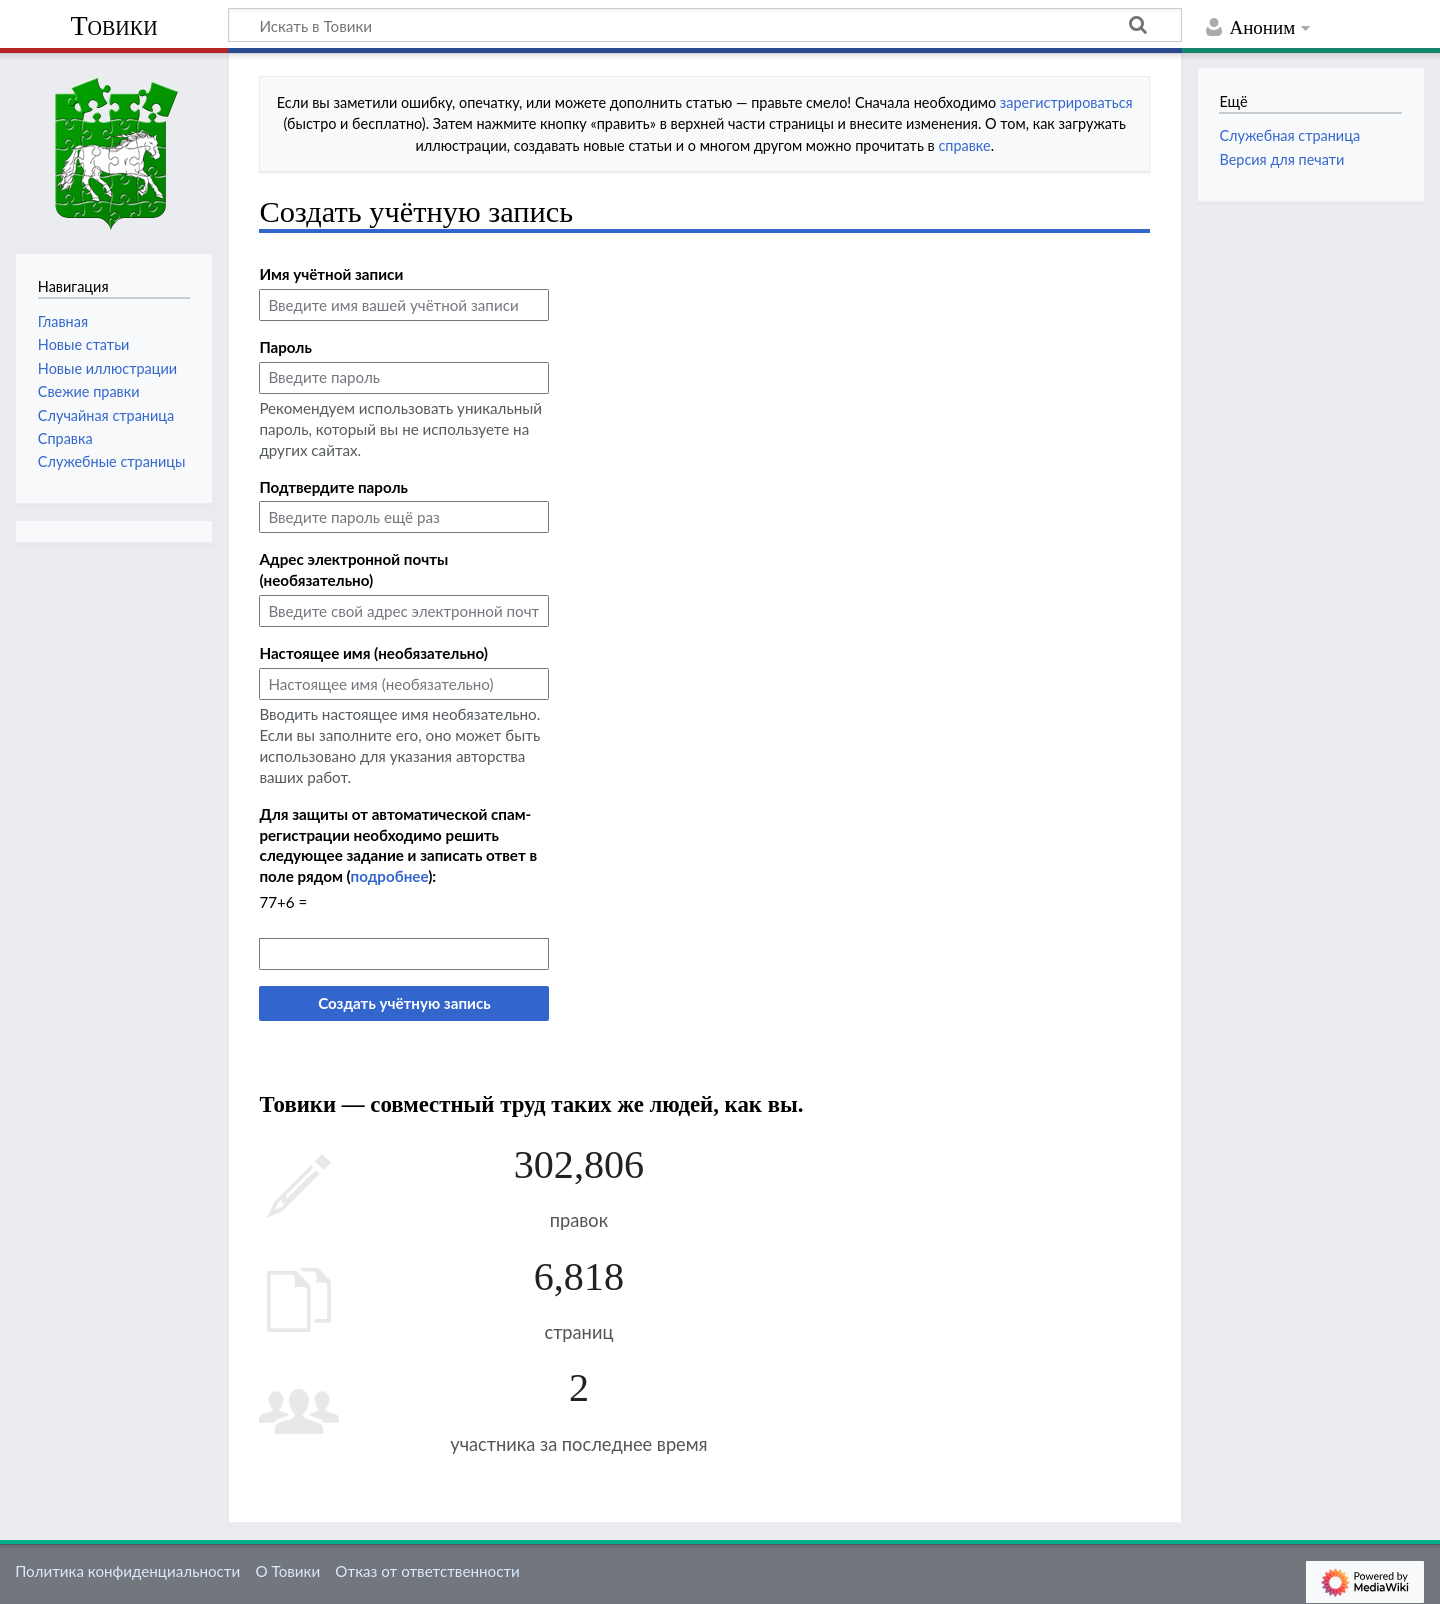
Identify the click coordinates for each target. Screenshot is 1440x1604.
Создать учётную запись (404, 1003)
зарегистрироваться (1066, 102)
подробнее (390, 876)
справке (964, 145)
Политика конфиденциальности (127, 1571)
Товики (113, 25)
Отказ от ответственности (427, 1571)
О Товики (287, 1571)
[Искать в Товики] (705, 25)
